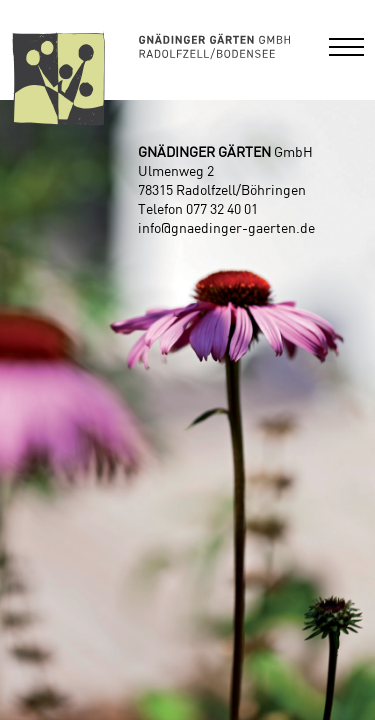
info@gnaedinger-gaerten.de (226, 229)
